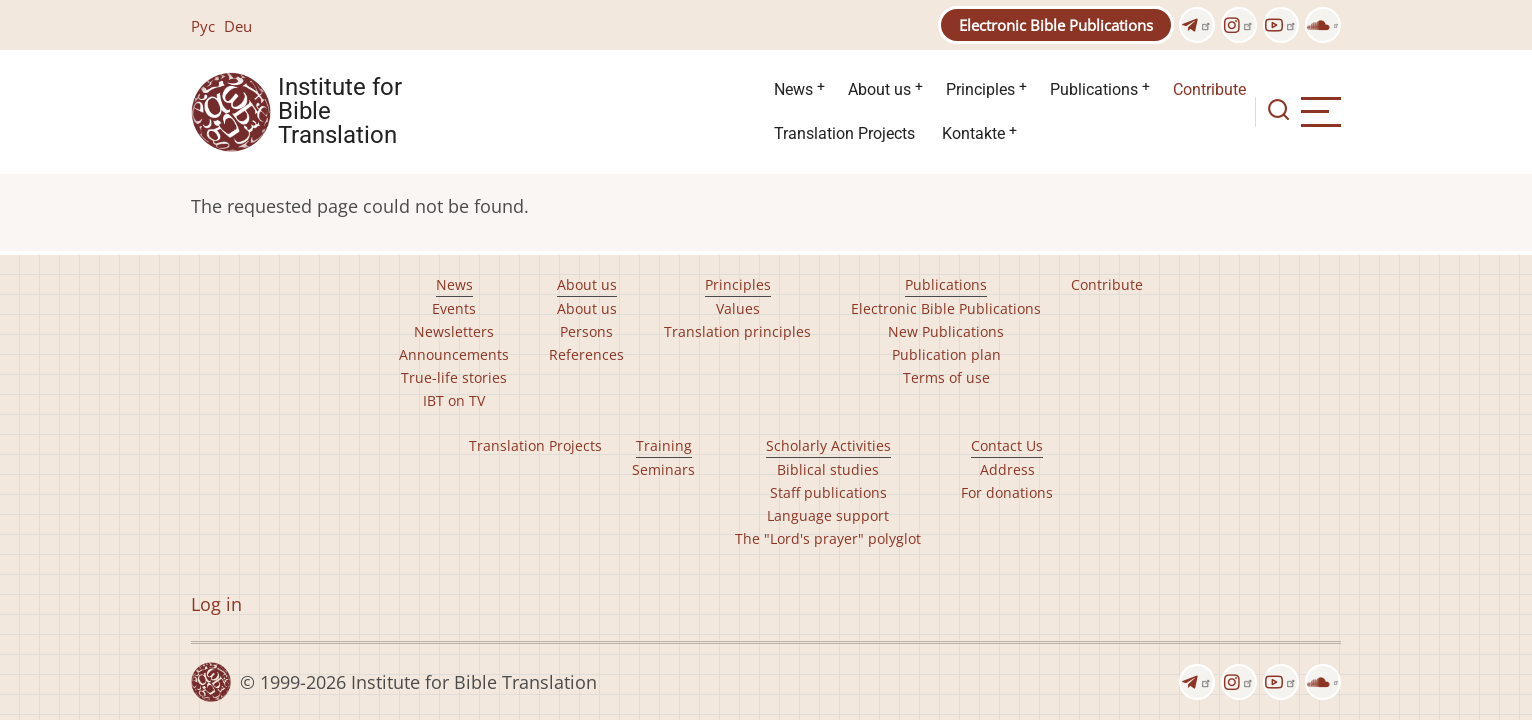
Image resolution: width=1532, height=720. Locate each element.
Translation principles (737, 331)
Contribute (1209, 89)
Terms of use (946, 377)
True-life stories (454, 377)
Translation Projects (844, 133)
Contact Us (1007, 445)
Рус (203, 26)
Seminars (663, 469)
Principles (980, 89)
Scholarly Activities (828, 445)
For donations (1007, 492)
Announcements (454, 354)
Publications (1094, 89)
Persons (586, 331)
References (586, 354)
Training (664, 445)
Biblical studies (828, 469)
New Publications (946, 331)
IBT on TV (454, 400)
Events (454, 308)
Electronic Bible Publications (1056, 25)
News (793, 89)
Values (738, 308)
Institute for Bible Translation (340, 112)
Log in (216, 604)
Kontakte (973, 133)
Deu (238, 26)
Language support (828, 515)
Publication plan (946, 354)
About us (879, 89)
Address (1007, 469)
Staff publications (828, 492)
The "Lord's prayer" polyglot (828, 538)
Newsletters (454, 331)
